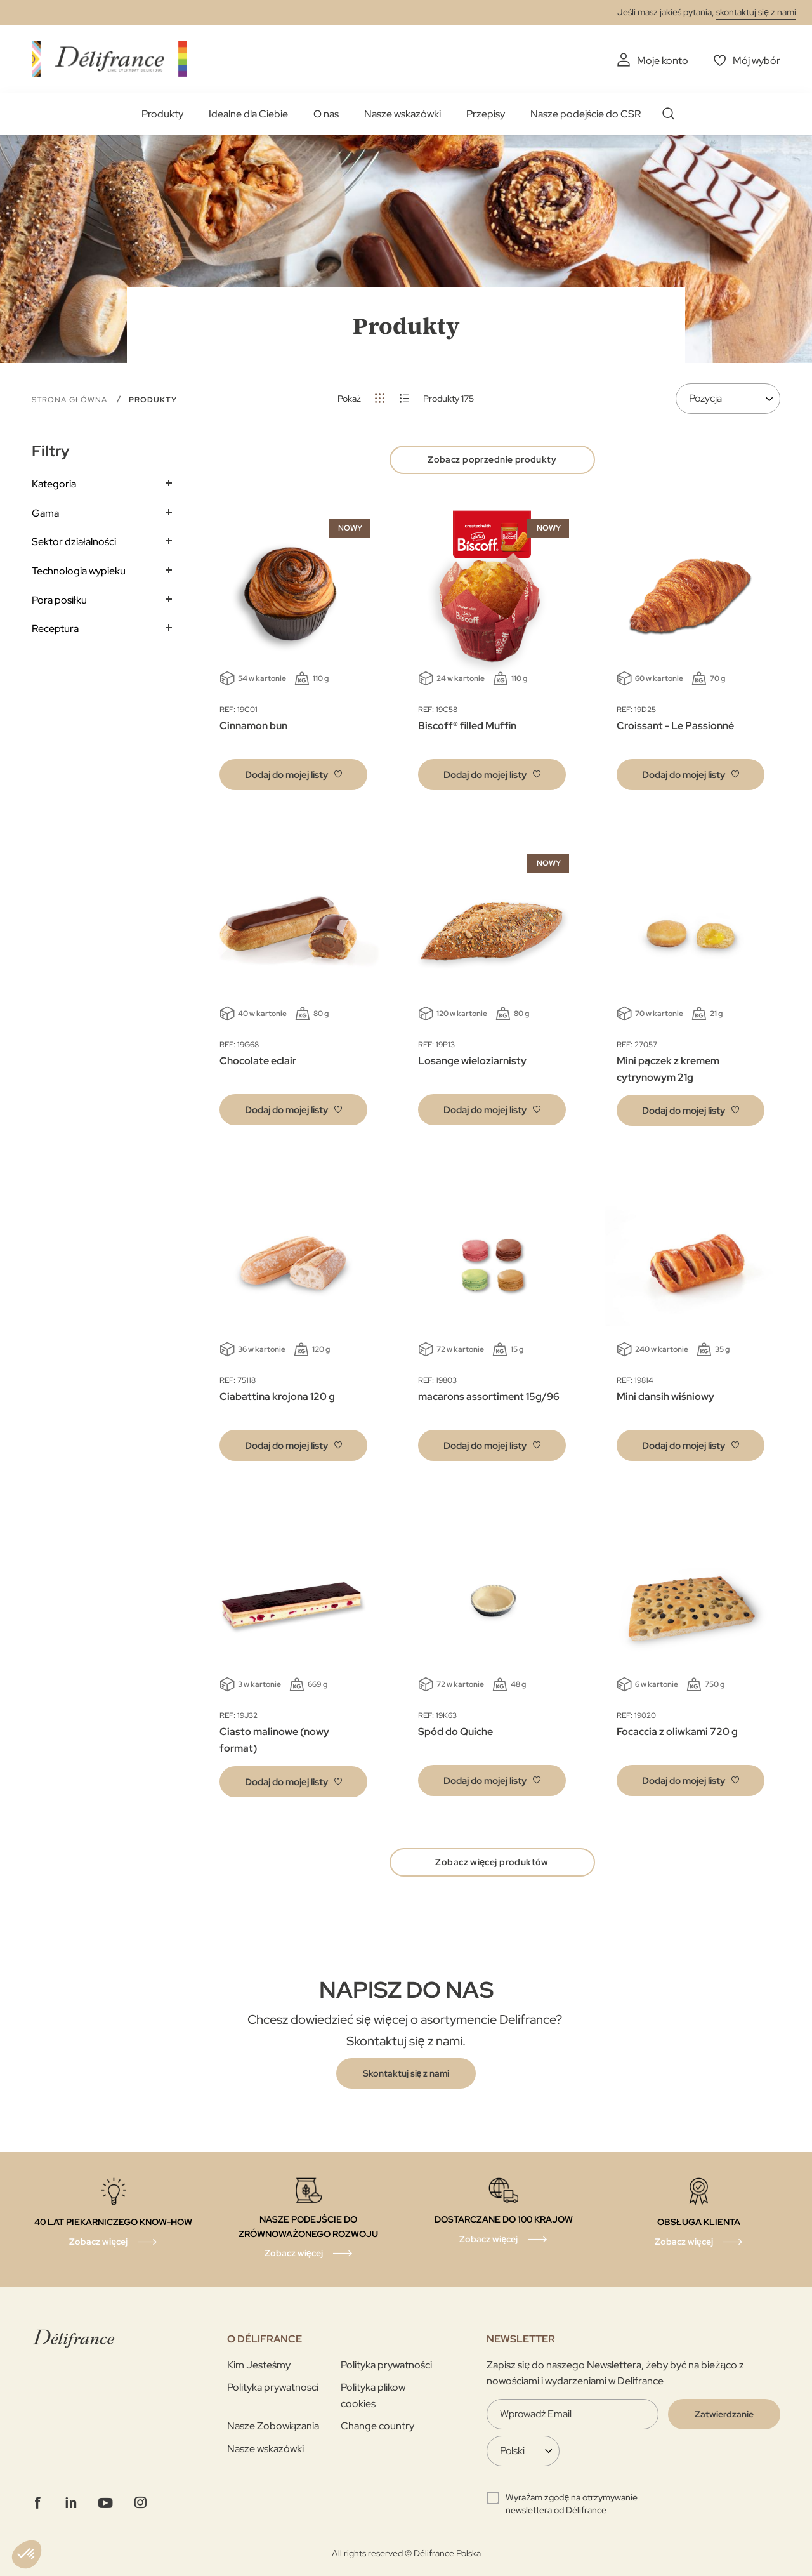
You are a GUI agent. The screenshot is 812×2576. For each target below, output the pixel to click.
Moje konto (662, 60)
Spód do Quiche (455, 1731)
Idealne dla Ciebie (248, 114)
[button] (293, 774)
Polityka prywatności (386, 2365)
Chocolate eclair (257, 1060)
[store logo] (109, 58)
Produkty (162, 114)
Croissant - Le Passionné (675, 725)
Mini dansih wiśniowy (665, 1396)
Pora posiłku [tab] (59, 600)
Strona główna (71, 400)
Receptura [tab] (55, 628)
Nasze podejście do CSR (585, 114)
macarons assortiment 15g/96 (489, 1396)
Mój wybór (756, 60)
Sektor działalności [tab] (74, 541)
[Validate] (724, 2414)
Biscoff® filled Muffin (467, 725)
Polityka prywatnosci (272, 2387)
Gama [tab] (45, 513)
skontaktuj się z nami (756, 12)
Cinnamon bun (253, 725)
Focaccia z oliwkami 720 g (677, 1731)
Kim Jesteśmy (259, 2365)
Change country (377, 2426)
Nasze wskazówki (402, 114)
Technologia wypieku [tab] (79, 571)
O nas (326, 114)
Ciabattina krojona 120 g (277, 1396)
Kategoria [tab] (54, 484)
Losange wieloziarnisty (472, 1060)
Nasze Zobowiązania (273, 2426)
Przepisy (485, 114)
